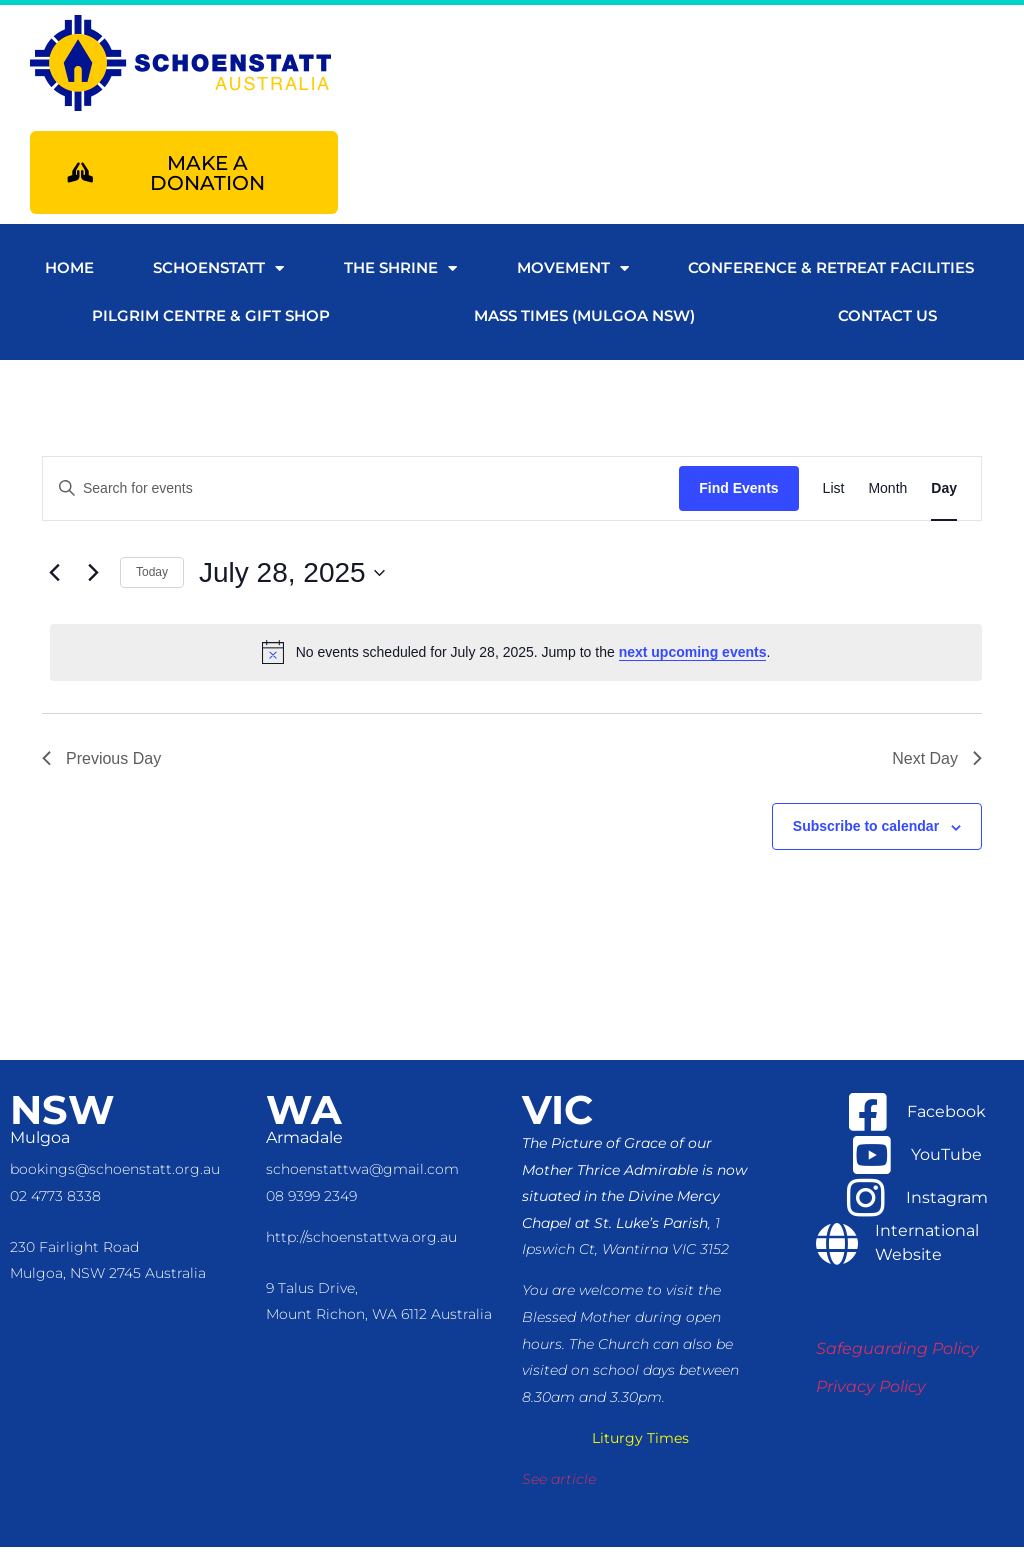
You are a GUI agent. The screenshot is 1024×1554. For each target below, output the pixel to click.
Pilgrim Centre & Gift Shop (211, 322)
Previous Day (101, 765)
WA (304, 1116)
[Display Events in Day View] (944, 495)
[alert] (516, 659)
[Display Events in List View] (834, 495)
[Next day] (93, 580)
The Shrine (400, 275)
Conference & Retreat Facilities (831, 274)
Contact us (887, 322)
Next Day (937, 765)
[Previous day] (54, 580)
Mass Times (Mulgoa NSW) (584, 322)
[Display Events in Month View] (887, 495)
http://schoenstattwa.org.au (361, 1244)
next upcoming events (693, 659)
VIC (557, 1116)
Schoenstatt (218, 275)
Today (152, 579)
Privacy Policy (871, 1393)
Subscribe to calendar (866, 833)
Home (69, 274)
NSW (62, 1116)
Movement (573, 275)
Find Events (738, 495)
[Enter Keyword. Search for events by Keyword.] (361, 495)
